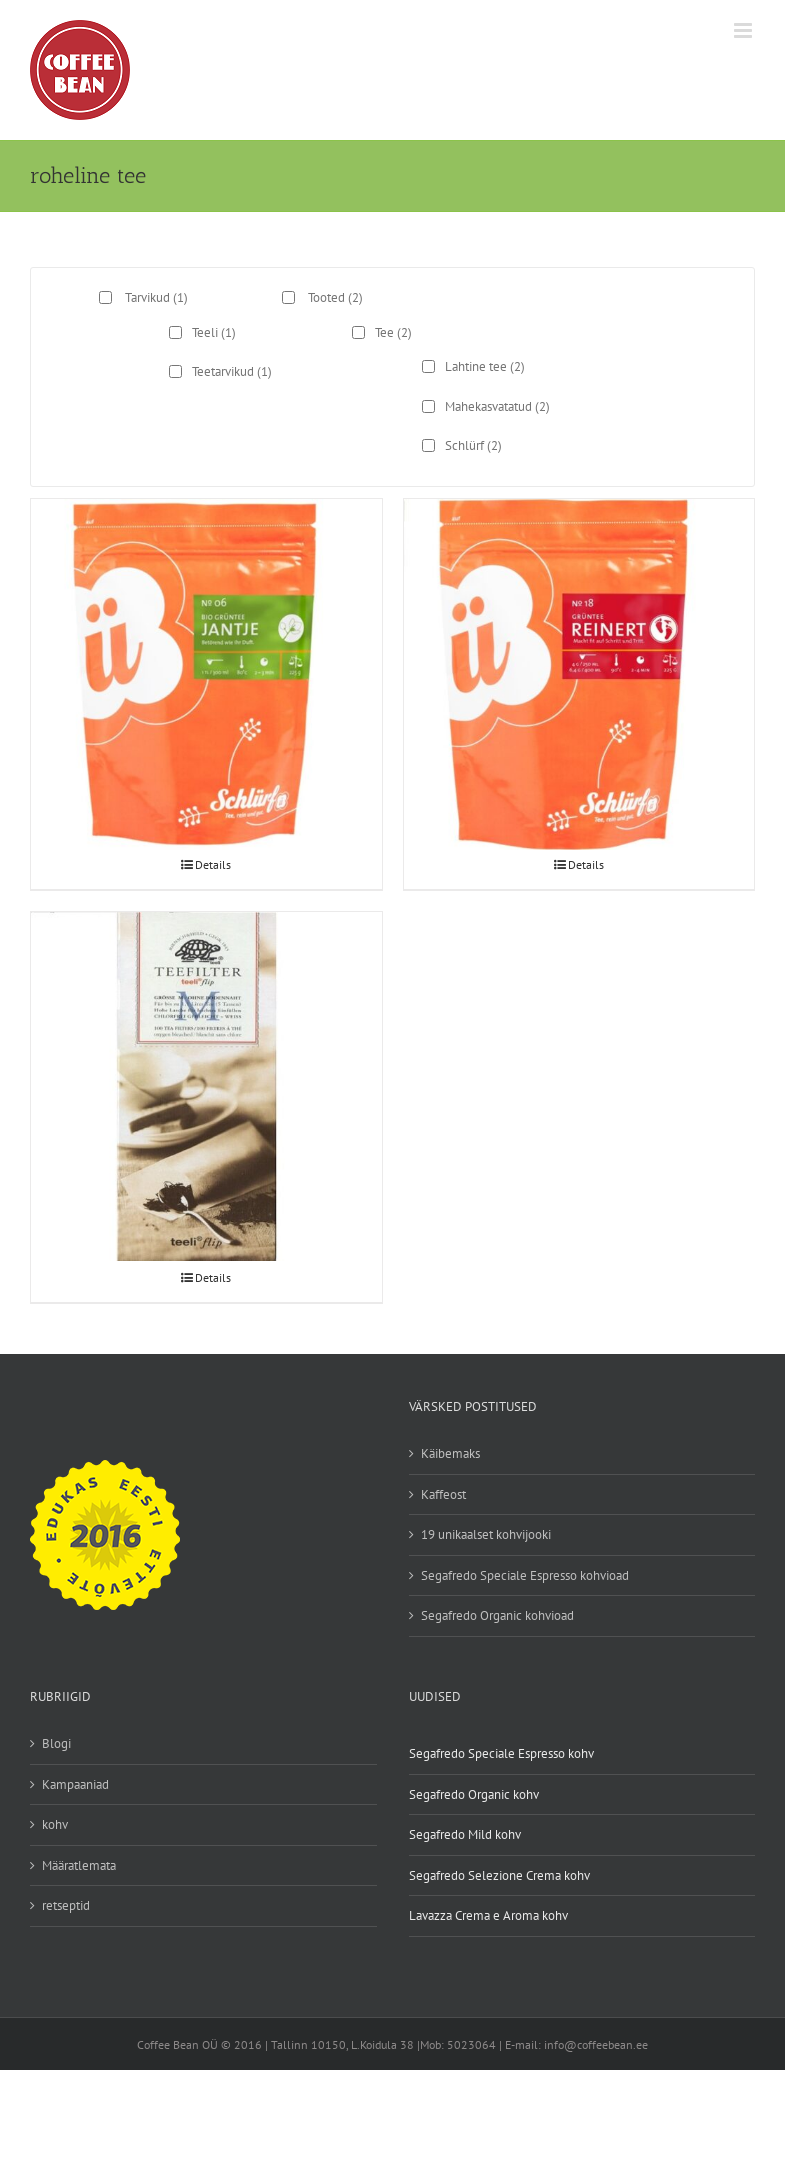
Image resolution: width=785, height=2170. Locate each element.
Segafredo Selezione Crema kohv (499, 1875)
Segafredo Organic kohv (474, 1794)
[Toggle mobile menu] (744, 30)
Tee (393, 332)
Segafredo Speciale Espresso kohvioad (525, 1575)
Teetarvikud (232, 371)
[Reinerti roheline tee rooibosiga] (579, 616)
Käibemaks (450, 1453)
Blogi (56, 1743)
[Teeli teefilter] (206, 1029)
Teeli (214, 332)
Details (213, 864)
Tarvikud (156, 297)
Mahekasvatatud (497, 406)
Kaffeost (443, 1494)
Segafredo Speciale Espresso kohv (501, 1753)
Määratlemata (79, 1865)
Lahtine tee (485, 366)
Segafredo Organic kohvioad (497, 1615)
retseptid (66, 1905)
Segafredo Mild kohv (465, 1834)
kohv (55, 1824)
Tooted (335, 297)
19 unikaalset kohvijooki (486, 1534)
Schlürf (473, 445)
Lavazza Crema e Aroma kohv (488, 1915)
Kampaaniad (75, 1784)
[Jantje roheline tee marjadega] (206, 616)
